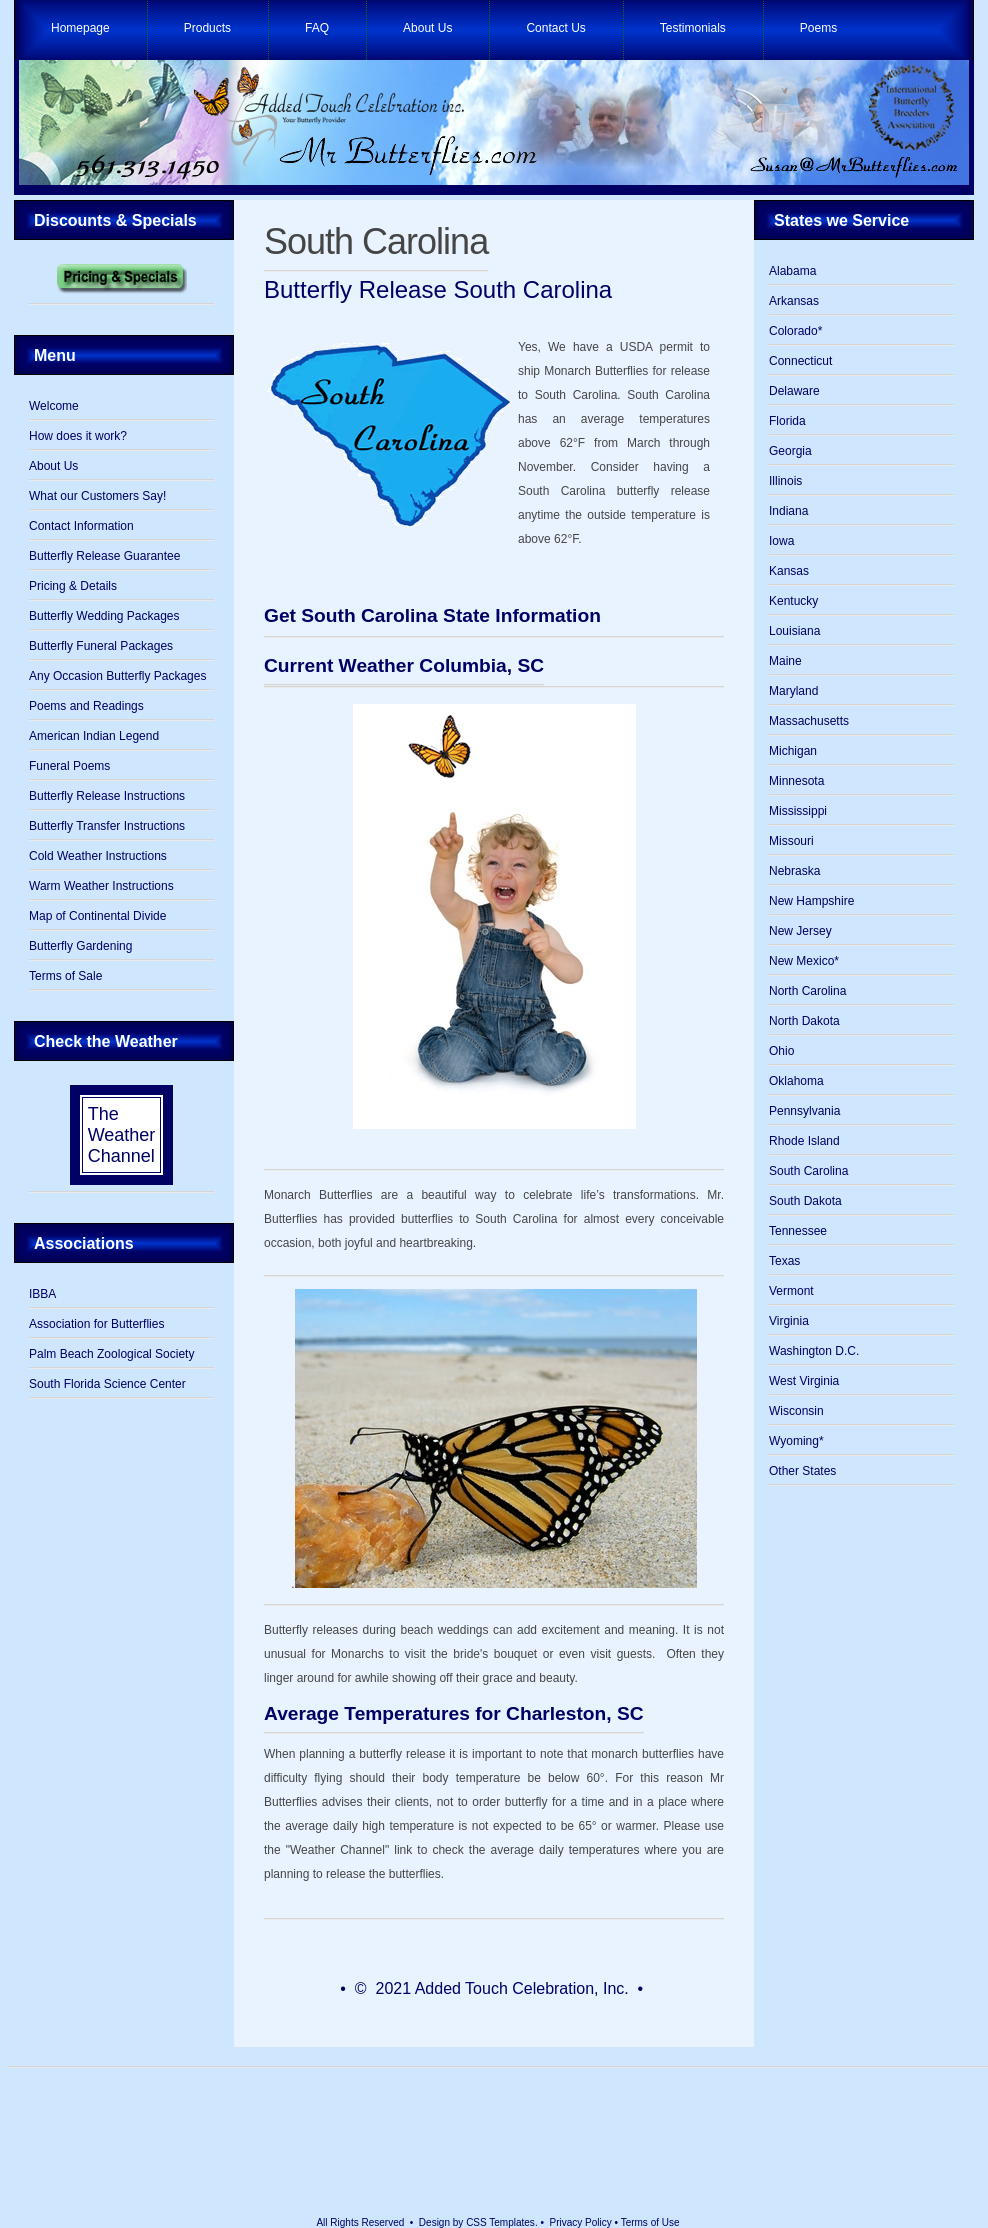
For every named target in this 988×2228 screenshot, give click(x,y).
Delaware (794, 391)
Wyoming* (796, 1441)
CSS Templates (500, 2222)
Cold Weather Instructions (98, 856)
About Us (427, 28)
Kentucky (793, 601)
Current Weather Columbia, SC (404, 665)
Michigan (793, 751)
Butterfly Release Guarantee (104, 556)
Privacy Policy (581, 2222)
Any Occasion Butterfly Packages (117, 676)
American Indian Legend (94, 736)
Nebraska (794, 871)
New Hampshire (811, 901)
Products (207, 28)
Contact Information (81, 526)
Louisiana (794, 631)
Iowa (781, 541)
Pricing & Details (73, 586)
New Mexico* (804, 961)
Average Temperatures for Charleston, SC (454, 1713)
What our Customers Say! (97, 496)
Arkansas (794, 301)
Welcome (54, 406)
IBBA (42, 1294)
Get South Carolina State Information (432, 615)
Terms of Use (650, 2222)
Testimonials (693, 28)
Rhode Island (804, 1141)
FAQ (317, 28)
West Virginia (804, 1381)
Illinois (785, 481)
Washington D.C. (814, 1351)
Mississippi (798, 811)
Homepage (80, 28)
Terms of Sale (65, 976)
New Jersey (800, 931)
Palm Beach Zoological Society (111, 1354)
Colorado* (795, 331)
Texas (784, 1261)
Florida (787, 421)
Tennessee (798, 1231)
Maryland (793, 691)
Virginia (789, 1321)
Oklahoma (796, 1081)
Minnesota (796, 781)
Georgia (790, 451)
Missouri (791, 841)
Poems (818, 28)
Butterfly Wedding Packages (104, 616)
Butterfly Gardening (80, 946)
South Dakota (805, 1201)
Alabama (792, 271)
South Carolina (376, 241)
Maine (785, 661)
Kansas (789, 571)
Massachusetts (809, 721)
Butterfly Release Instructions (107, 796)
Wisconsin (796, 1411)
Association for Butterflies (96, 1324)
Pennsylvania (804, 1111)
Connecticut (800, 361)
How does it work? (78, 436)
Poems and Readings (86, 706)
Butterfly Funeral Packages (101, 646)
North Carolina (807, 991)
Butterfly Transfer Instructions (107, 826)
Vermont (791, 1291)
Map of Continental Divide (97, 916)
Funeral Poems (69, 766)
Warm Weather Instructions (101, 886)
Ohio (781, 1051)
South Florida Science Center (107, 1384)
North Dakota (804, 1021)
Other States (802, 1471)
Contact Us (555, 28)
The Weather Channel (122, 1135)
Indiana (788, 511)
